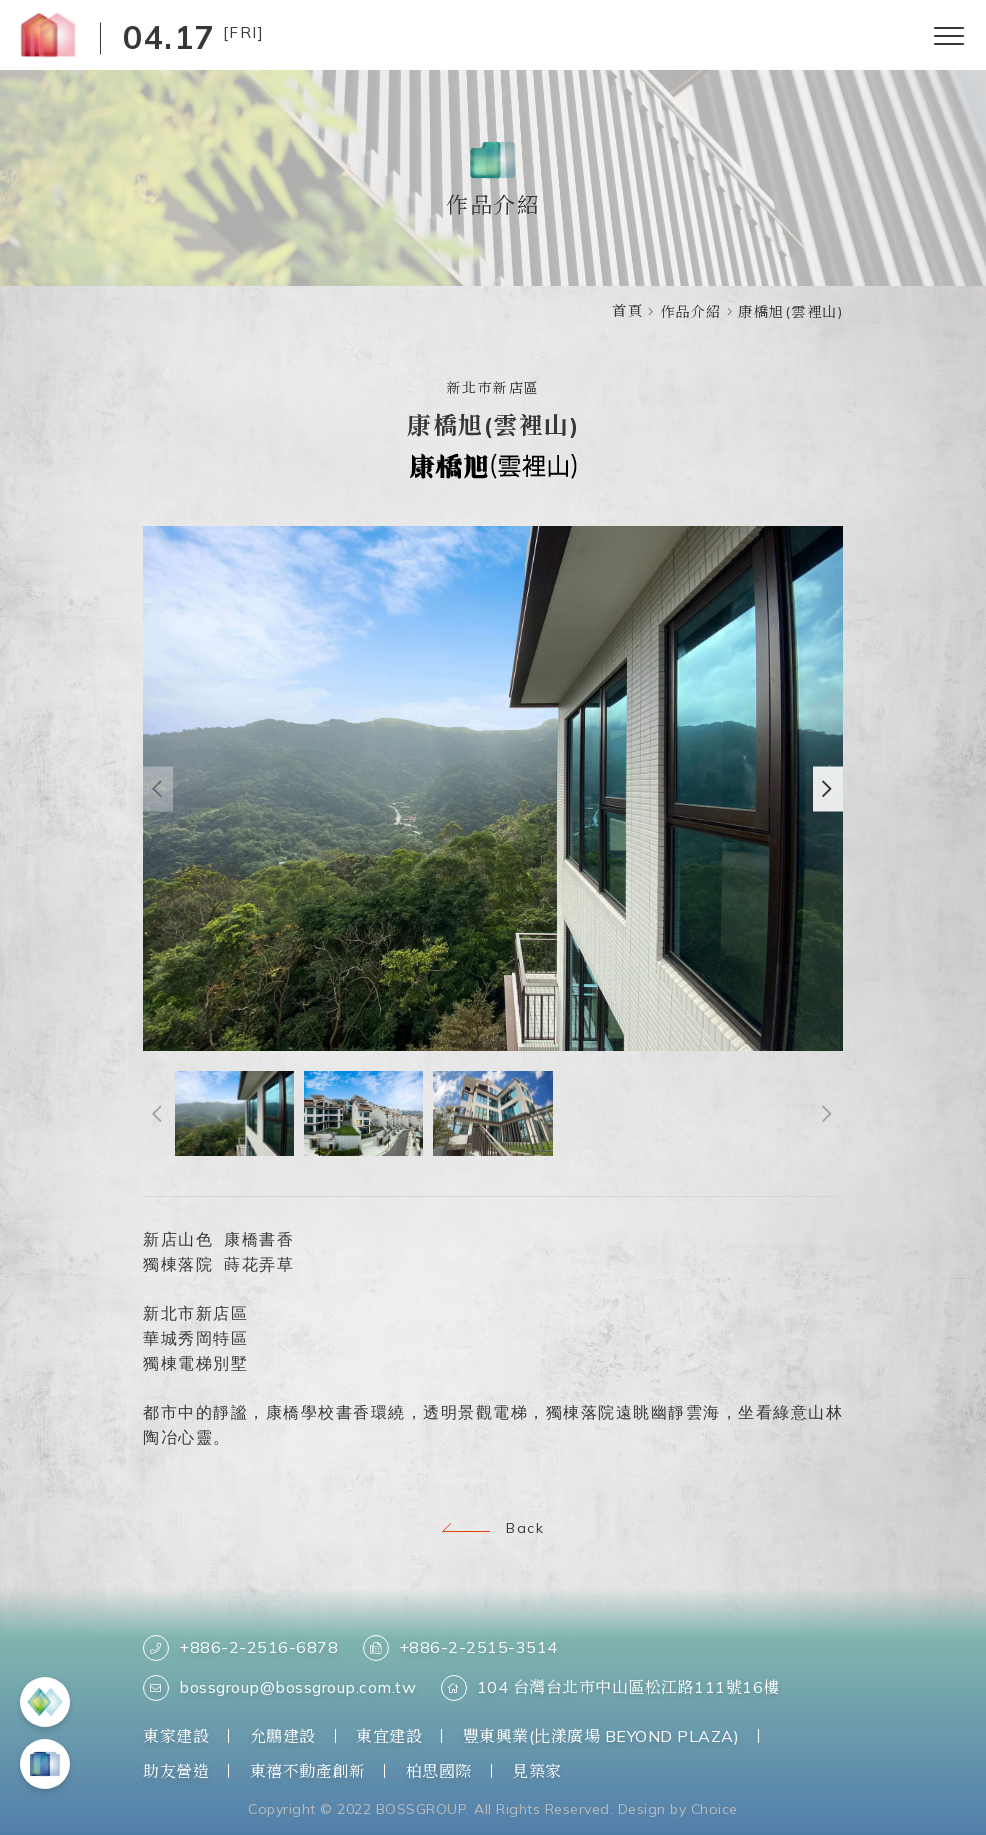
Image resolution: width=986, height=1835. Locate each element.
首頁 (627, 311)
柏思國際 (439, 1771)
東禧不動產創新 (308, 1771)
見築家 (537, 1771)
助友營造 (176, 1771)
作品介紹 (691, 312)
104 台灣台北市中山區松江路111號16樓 (610, 1688)
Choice (714, 1809)
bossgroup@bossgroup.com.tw (279, 1688)
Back (493, 1528)
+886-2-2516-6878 (240, 1648)
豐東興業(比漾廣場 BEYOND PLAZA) (601, 1736)
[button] (828, 791)
